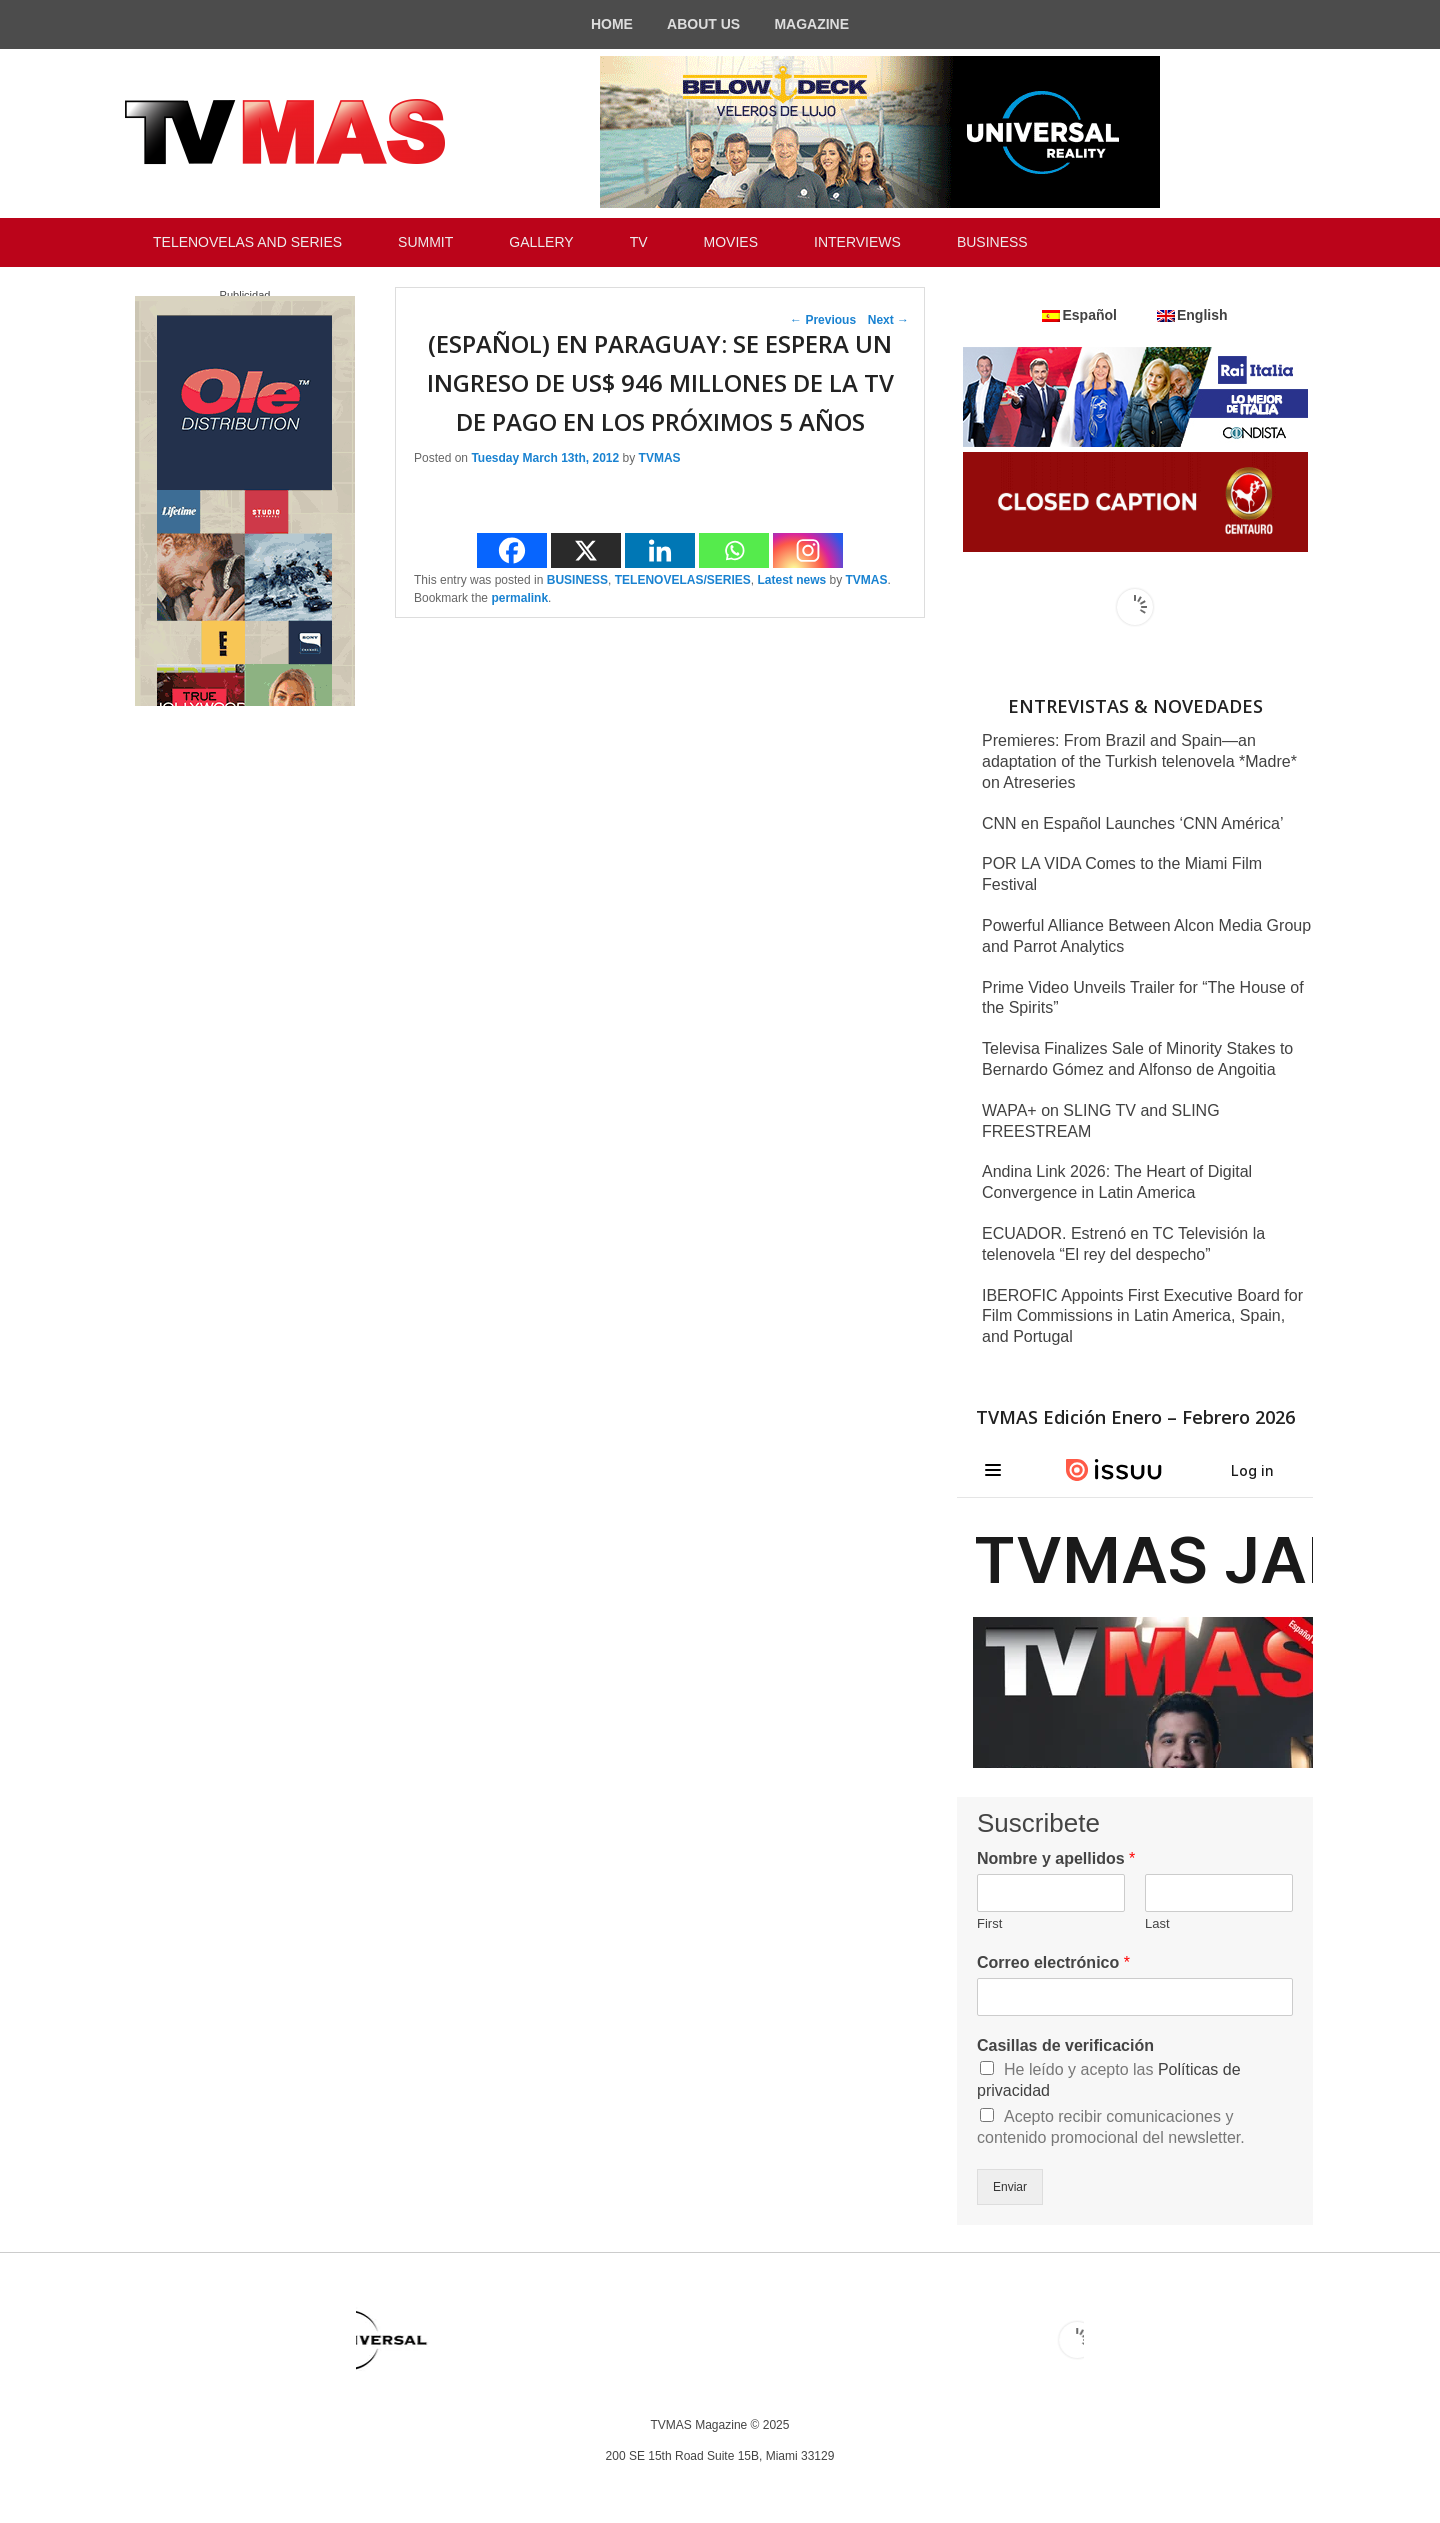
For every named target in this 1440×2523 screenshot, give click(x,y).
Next (888, 320)
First (989, 1923)
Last (1157, 1923)
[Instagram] (808, 550)
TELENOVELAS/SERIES (683, 580)
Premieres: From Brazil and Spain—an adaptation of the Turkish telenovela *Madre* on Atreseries (1139, 761)
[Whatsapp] (734, 550)
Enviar (1010, 2187)
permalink (519, 598)
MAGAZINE (811, 24)
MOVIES (731, 242)
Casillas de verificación (1065, 2045)
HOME (612, 24)
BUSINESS (992, 242)
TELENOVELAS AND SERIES (247, 242)
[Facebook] (512, 550)
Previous (823, 320)
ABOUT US (703, 24)
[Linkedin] (660, 550)
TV (639, 242)
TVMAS (660, 458)
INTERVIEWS (857, 242)
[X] (586, 550)
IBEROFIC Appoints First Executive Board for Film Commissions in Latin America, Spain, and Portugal (1142, 1316)
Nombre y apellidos (1056, 1858)
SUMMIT (425, 242)
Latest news (791, 580)
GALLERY (541, 242)
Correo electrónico (1053, 1962)
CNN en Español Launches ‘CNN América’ (1132, 823)
